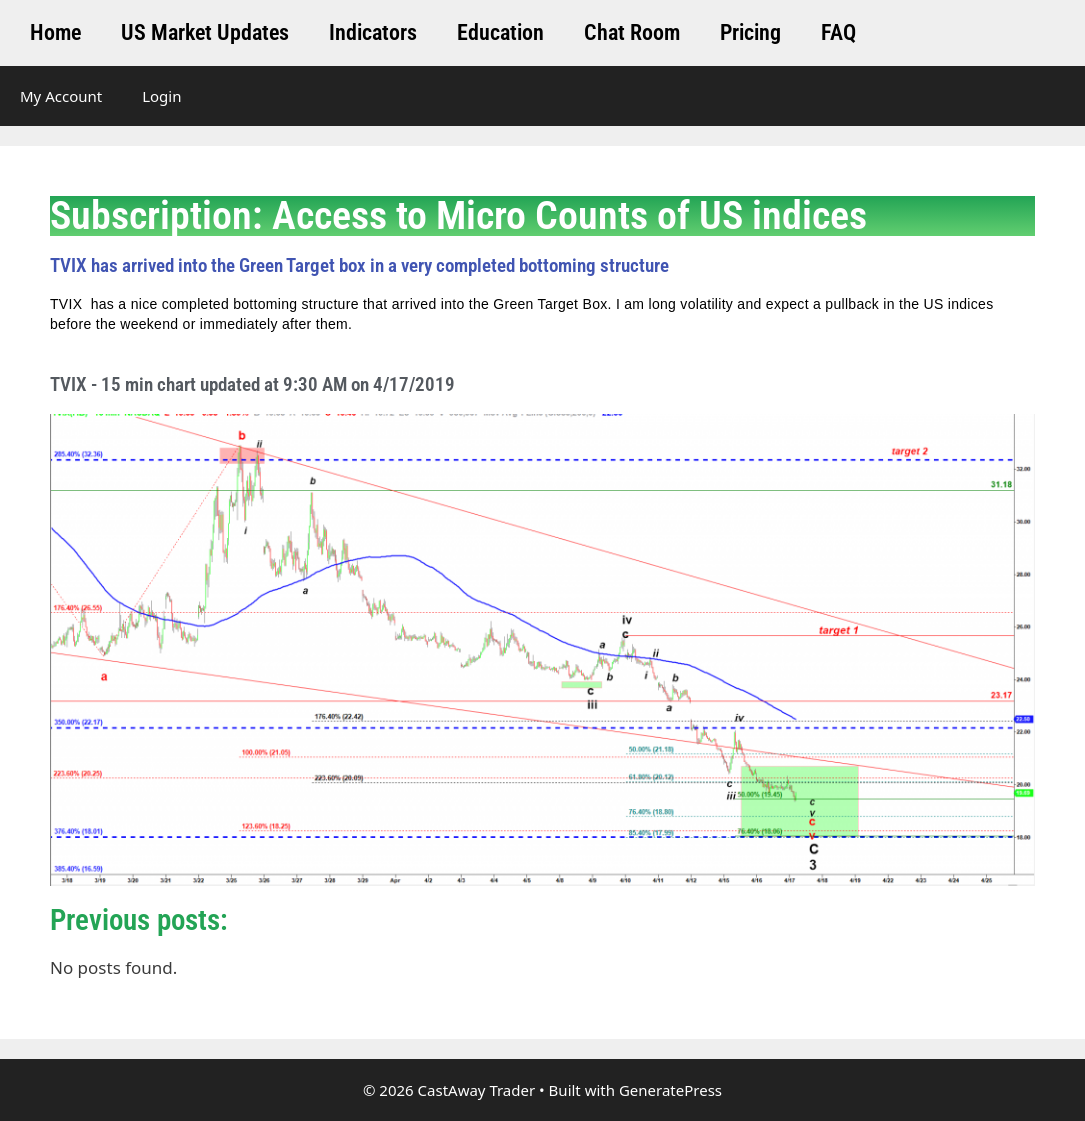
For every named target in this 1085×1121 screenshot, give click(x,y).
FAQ (838, 32)
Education (500, 32)
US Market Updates (205, 32)
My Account (61, 96)
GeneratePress (670, 1090)
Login (161, 96)
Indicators (373, 32)
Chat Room (632, 32)
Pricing (750, 32)
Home (55, 32)
